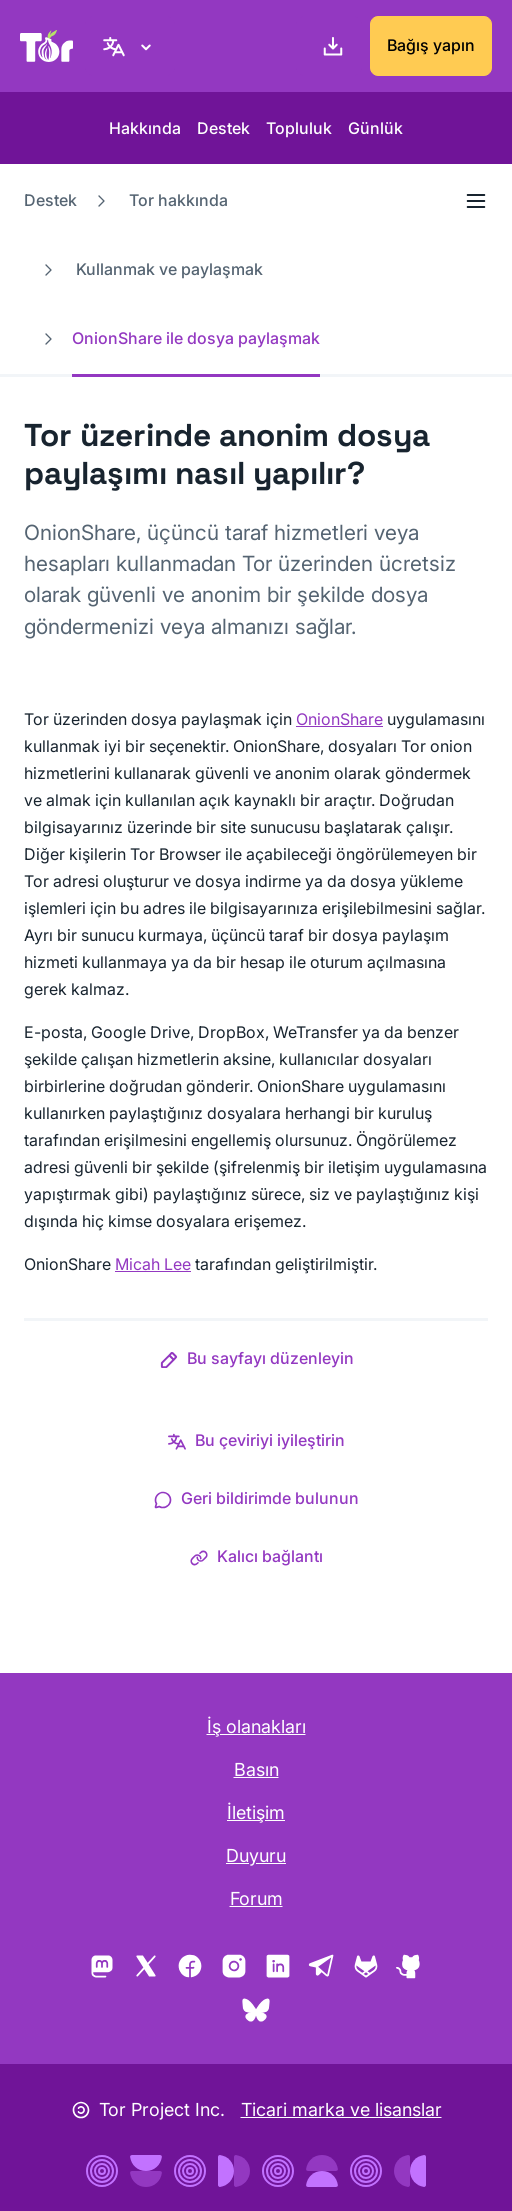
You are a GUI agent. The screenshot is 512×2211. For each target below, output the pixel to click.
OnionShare (339, 719)
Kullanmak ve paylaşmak (169, 269)
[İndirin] (329, 46)
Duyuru (256, 1855)
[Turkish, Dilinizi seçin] (130, 46)
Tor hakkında (178, 200)
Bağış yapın (431, 45)
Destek (223, 128)
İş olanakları (256, 1726)
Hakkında (145, 128)
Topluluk (299, 128)
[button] (256, 1362)
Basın (256, 1769)
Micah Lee (153, 1264)
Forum (256, 1898)
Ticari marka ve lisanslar (341, 2109)
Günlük (375, 128)
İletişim (256, 1812)
